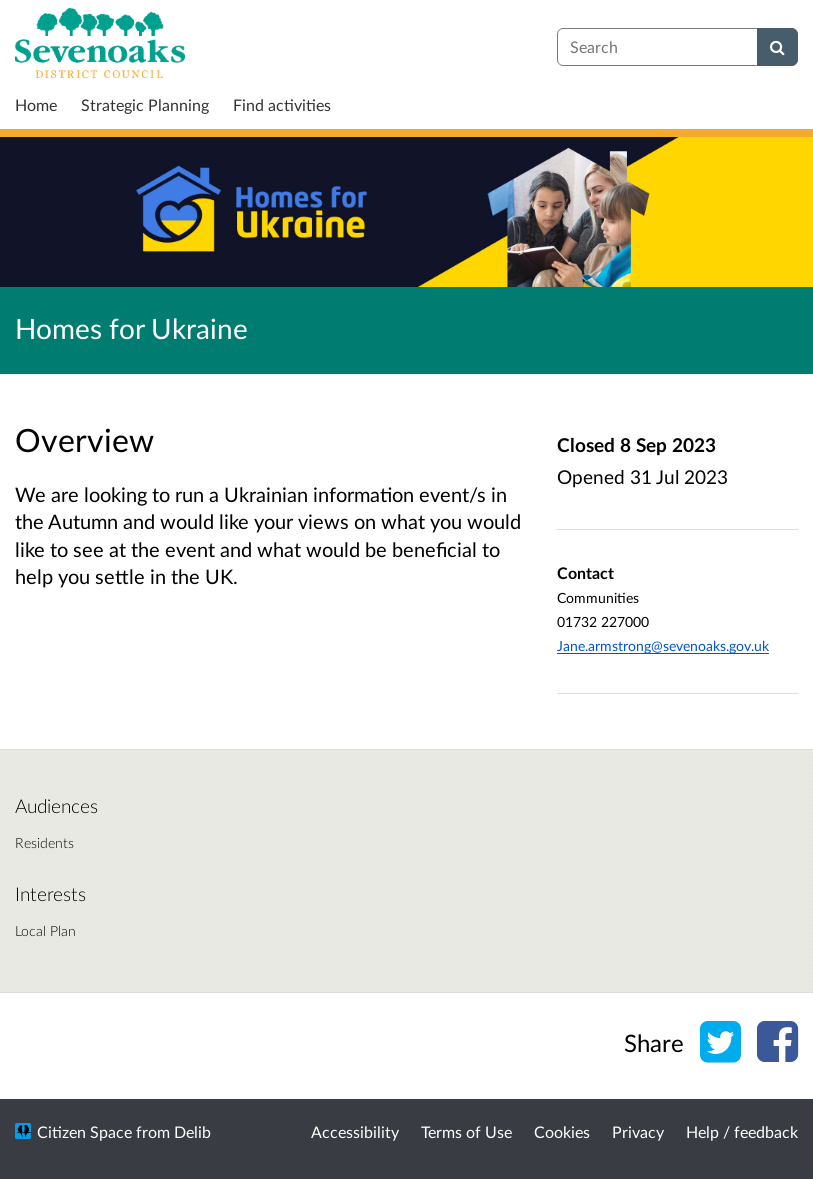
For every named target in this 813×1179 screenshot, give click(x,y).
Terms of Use (466, 1131)
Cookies (562, 1131)
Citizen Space (84, 1131)
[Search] (777, 47)
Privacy (638, 1131)
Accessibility (355, 1131)
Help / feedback (742, 1131)
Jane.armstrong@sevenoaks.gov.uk (663, 645)
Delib (192, 1131)
